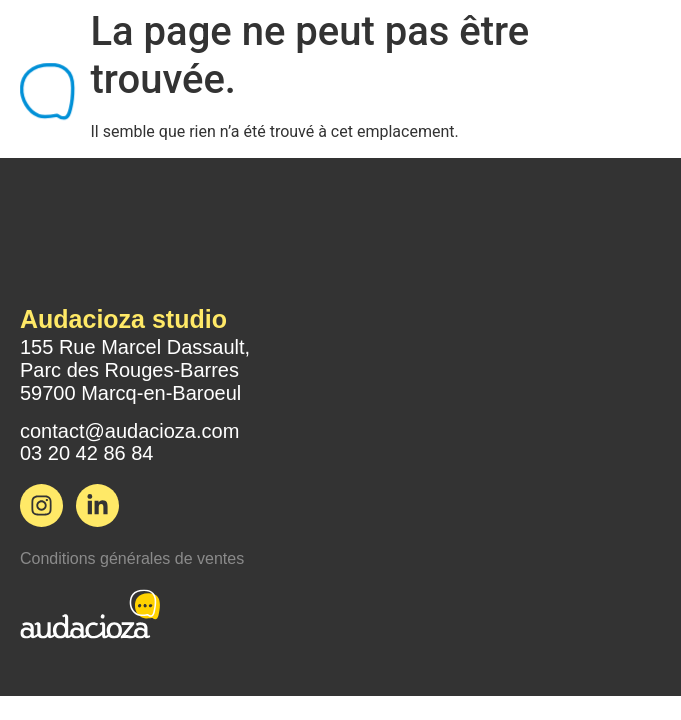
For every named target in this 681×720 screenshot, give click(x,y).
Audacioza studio (123, 319)
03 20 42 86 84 (86, 453)
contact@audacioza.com (129, 431)
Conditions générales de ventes (132, 558)
